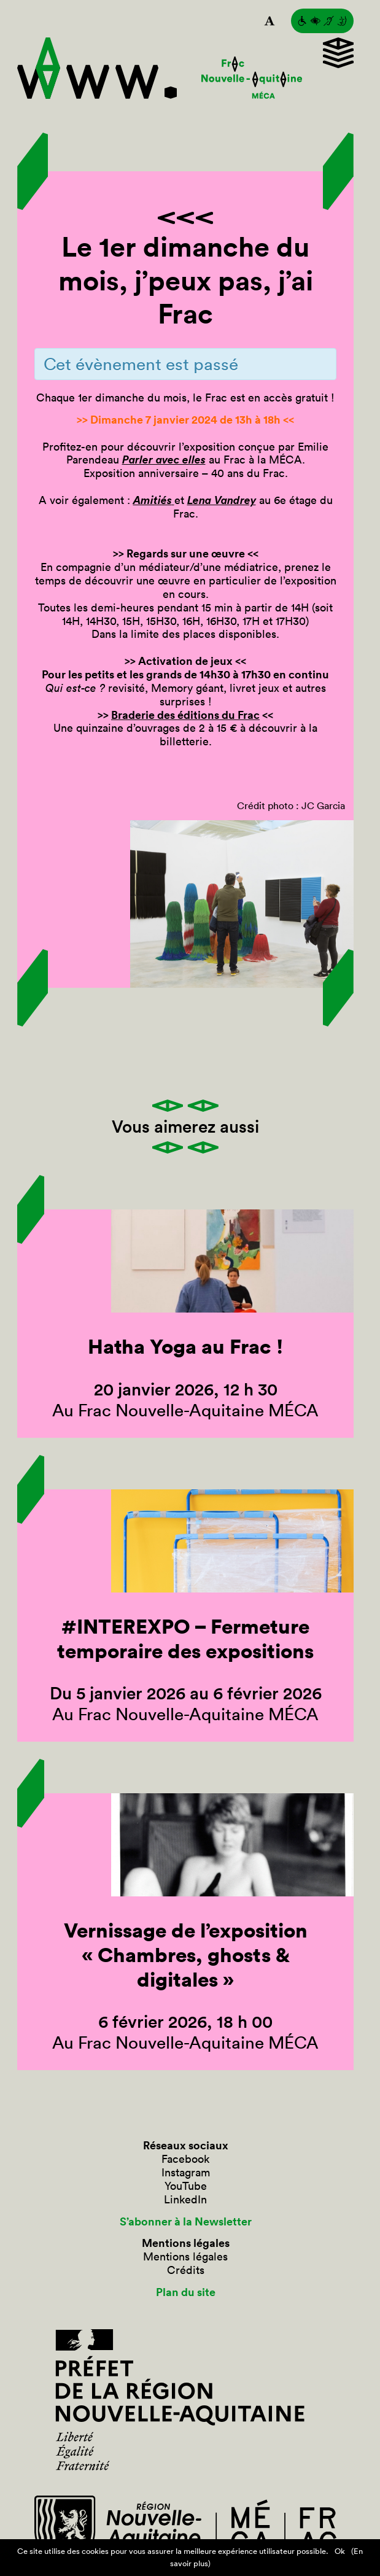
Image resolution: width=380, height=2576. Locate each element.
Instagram (185, 2172)
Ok (340, 2551)
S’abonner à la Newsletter (186, 2222)
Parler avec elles (164, 459)
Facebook (185, 2159)
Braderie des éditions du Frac (185, 714)
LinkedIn (185, 2199)
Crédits (185, 2270)
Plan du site (185, 2292)
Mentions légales (185, 2257)
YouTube (186, 2186)
